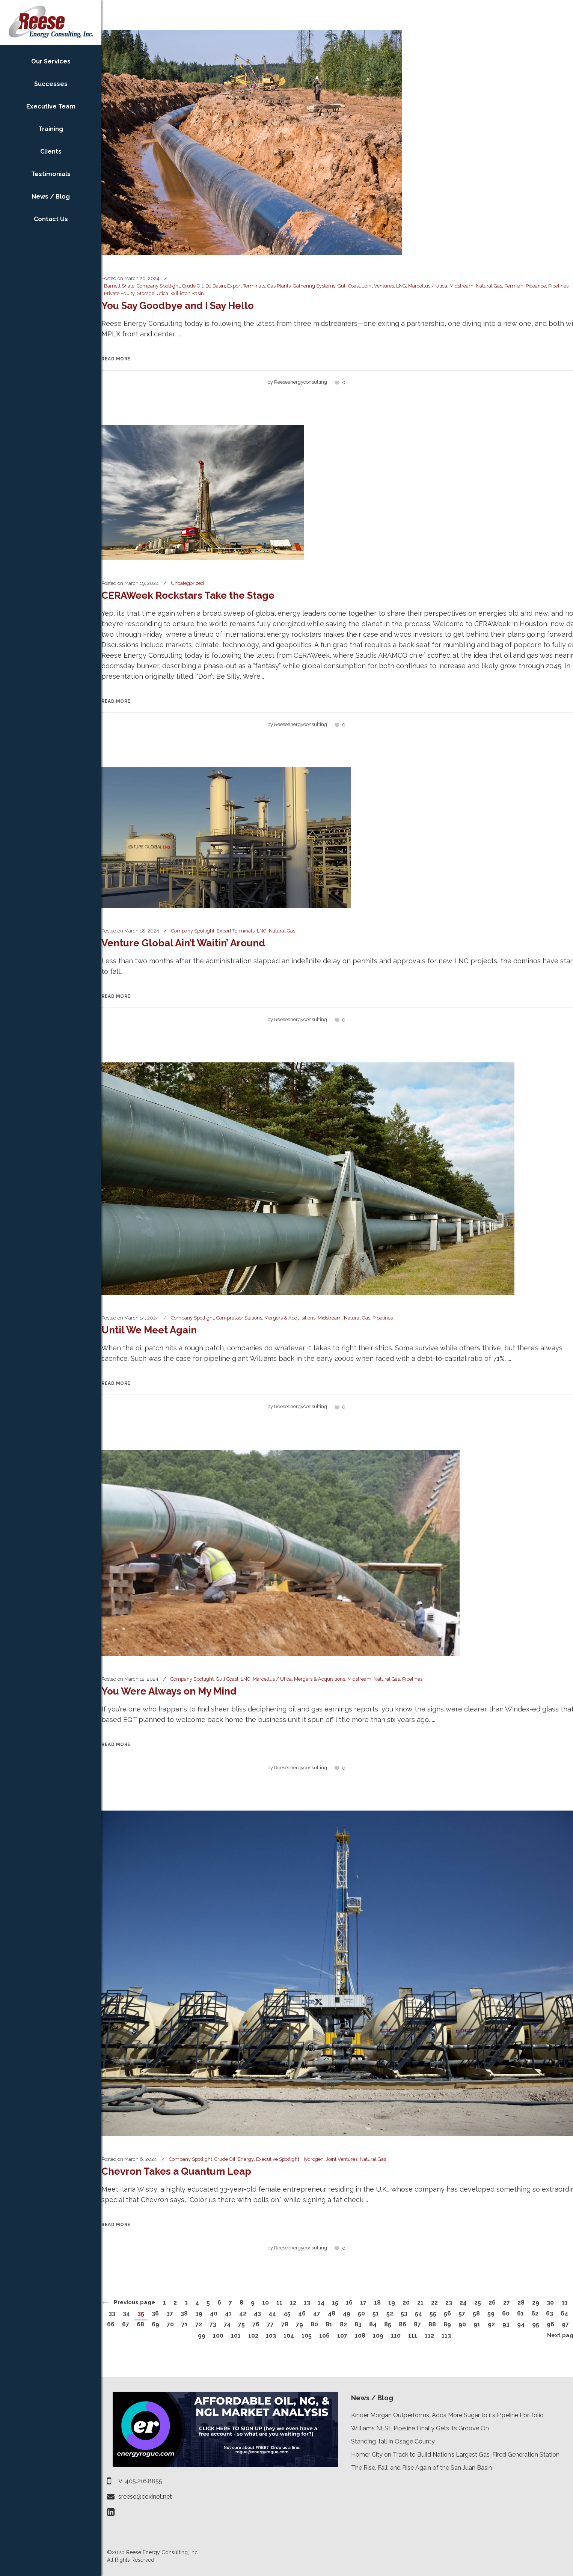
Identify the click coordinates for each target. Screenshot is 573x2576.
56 (447, 2313)
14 (321, 2302)
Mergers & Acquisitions (289, 1318)
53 (404, 2313)
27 (506, 2302)
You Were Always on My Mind (169, 1691)
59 (491, 2313)
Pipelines (558, 286)
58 (476, 2313)
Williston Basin (187, 293)
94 (521, 2324)
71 (184, 2324)
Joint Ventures (378, 286)
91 (476, 2324)
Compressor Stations (239, 1318)
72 (198, 2324)
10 (265, 2302)
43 (257, 2313)
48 (331, 2313)
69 (155, 2324)
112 (429, 2335)
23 (448, 2302)
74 (227, 2324)
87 (417, 2324)
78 (284, 2324)
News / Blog (372, 2398)
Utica (162, 293)
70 (170, 2324)
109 (378, 2335)
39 (198, 2313)
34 (126, 2313)
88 (432, 2324)
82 (343, 2324)
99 (201, 2335)
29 (535, 2302)
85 (387, 2324)
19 (391, 2302)
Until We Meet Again (149, 1330)
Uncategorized (187, 583)
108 (360, 2335)
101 (236, 2335)
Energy (246, 2159)
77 (270, 2324)
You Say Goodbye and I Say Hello (177, 305)
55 (433, 2313)
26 (492, 2302)
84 (373, 2324)
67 (125, 2324)
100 (218, 2335)
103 (271, 2335)
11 (279, 2302)
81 (329, 2324)
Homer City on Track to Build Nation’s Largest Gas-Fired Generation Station (455, 2454)
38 (184, 2313)
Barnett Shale (119, 286)
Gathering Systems (314, 286)
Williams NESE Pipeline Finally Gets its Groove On (420, 2428)
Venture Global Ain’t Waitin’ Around (183, 943)
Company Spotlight (158, 286)
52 (389, 2313)
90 (462, 2324)
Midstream (461, 286)
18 (377, 2302)
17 (363, 2302)
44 (272, 2313)
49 (346, 2313)
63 (549, 2313)
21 (420, 2302)
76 (255, 2324)
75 (241, 2324)
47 (316, 2313)
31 (564, 2302)
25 (477, 2302)
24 (463, 2302)
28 (521, 2302)
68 (140, 2324)
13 (307, 2302)
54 (418, 2313)
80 (314, 2324)
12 (293, 2302)
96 (550, 2324)
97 (565, 2324)
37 (169, 2313)
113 (446, 2335)
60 (506, 2313)
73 (213, 2324)
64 (564, 2313)
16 (349, 2302)
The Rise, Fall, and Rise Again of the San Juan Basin (421, 2467)
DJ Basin (215, 286)
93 (506, 2324)
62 (534, 2313)
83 (358, 2324)
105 (307, 2335)
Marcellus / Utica (427, 286)
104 (288, 2335)
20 (406, 2302)
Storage (145, 293)
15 (335, 2302)
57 (461, 2313)
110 (396, 2335)
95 (535, 2324)
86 (402, 2324)
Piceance (536, 286)
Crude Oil (192, 286)
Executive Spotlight (277, 2159)
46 (302, 2313)
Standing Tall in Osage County (393, 2441)
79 (299, 2324)
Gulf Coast (349, 286)
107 (342, 2335)
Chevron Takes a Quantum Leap (176, 2171)
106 (324, 2335)
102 (253, 2335)
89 (447, 2324)
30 (550, 2302)
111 (412, 2335)
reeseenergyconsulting (300, 382)
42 (242, 2313)
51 (375, 2313)
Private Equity (119, 293)
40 (213, 2313)
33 (112, 2313)
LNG (401, 286)
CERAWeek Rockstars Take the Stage (187, 595)
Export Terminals (246, 286)
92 (491, 2324)
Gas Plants (279, 286)
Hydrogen (313, 2159)
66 (111, 2324)
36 (155, 2313)
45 (287, 2313)
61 (520, 2313)
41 (228, 2313)
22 (434, 2302)
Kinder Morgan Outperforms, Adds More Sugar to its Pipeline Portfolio (447, 2415)
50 (361, 2313)
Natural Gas (489, 286)
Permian (513, 286)
